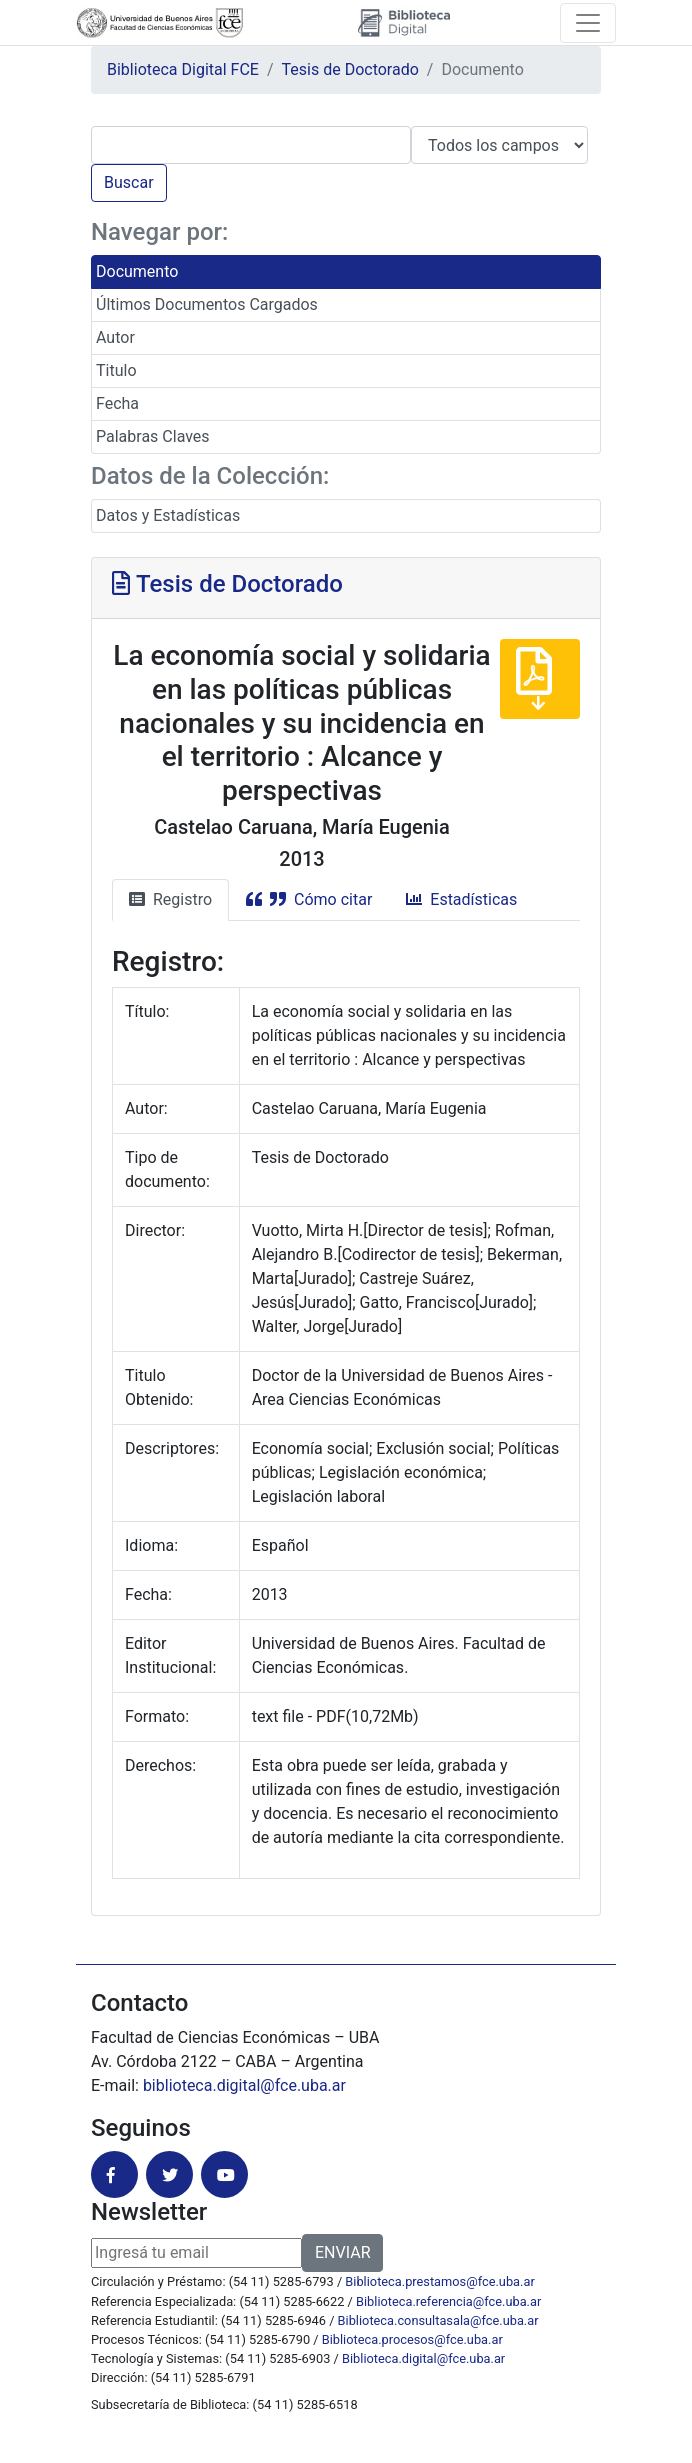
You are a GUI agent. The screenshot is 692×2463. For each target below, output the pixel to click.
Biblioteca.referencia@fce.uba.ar (448, 2301)
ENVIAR (342, 2252)
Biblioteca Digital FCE (183, 69)
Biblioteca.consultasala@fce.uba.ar (438, 2320)
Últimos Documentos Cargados (207, 304)
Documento (137, 271)
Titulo (116, 370)
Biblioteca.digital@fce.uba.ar (423, 2358)
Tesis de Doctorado (350, 69)
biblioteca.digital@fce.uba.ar (244, 2085)
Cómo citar (309, 899)
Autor (115, 337)
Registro (170, 899)
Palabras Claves (153, 436)
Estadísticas (461, 899)
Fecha (117, 403)
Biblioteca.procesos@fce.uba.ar (412, 2339)
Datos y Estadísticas (168, 515)
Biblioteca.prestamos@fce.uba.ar (439, 2281)
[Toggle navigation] (588, 23)
